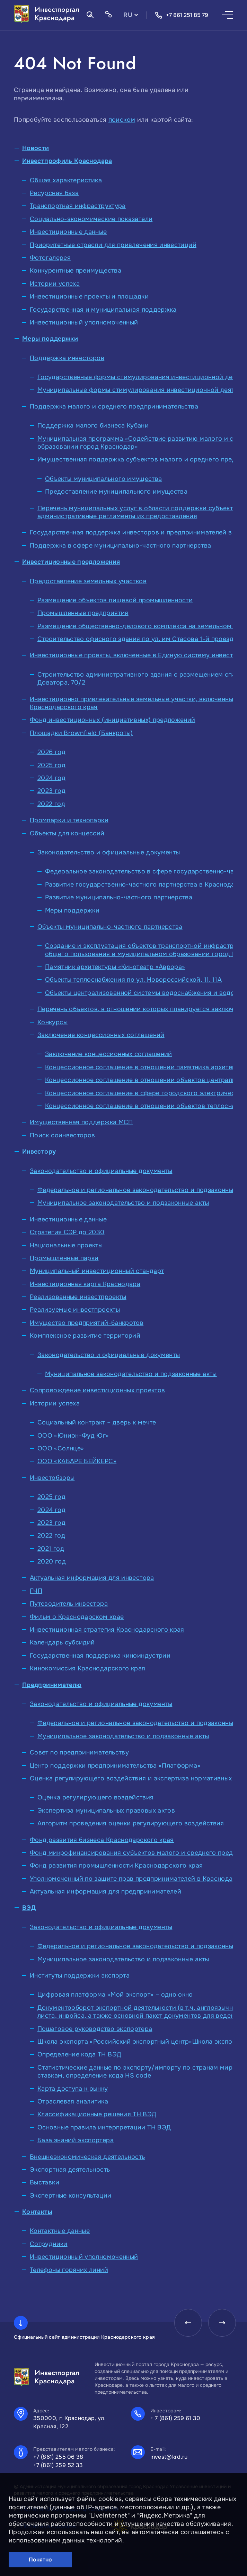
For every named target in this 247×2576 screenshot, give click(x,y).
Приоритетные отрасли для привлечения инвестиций (113, 245)
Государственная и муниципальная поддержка (103, 309)
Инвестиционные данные (68, 232)
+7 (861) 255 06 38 (58, 2456)
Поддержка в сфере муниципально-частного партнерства (120, 545)
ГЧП (36, 1591)
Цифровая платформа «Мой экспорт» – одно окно (115, 1994)
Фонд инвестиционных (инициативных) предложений (112, 720)
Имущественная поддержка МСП (81, 1122)
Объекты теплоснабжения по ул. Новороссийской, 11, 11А (133, 979)
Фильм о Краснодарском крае (77, 1617)
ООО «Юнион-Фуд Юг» (73, 1435)
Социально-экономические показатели (91, 219)
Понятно (40, 2559)
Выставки (44, 2182)
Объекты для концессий (67, 833)
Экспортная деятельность (70, 2169)
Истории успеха (55, 283)
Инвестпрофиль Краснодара (67, 161)
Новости (35, 148)
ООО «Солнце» (60, 1448)
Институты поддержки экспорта (80, 1975)
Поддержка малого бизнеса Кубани (93, 425)
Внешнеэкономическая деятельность (87, 2157)
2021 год (50, 1548)
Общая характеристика (66, 180)
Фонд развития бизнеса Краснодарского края (102, 1840)
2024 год (51, 778)
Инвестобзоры (52, 1478)
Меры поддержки (50, 338)
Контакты (37, 2212)
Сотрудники (49, 2244)
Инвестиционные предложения (71, 562)
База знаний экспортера (75, 2140)
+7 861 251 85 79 (181, 15)
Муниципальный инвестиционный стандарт (97, 1271)
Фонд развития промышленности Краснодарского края (116, 1865)
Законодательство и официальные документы (108, 852)
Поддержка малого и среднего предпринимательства (114, 406)
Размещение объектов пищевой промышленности (115, 600)
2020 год (51, 1561)
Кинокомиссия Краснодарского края (87, 1668)
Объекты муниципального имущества (103, 479)
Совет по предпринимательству (79, 1752)
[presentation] (188, 2323)
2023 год (51, 791)
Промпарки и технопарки (69, 820)
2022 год (51, 804)
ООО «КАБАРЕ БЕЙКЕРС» (76, 1461)
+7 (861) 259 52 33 (58, 2465)
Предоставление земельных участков (88, 581)
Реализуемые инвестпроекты (75, 1309)
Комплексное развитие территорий (85, 1335)
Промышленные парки (64, 1258)
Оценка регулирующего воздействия (95, 1797)
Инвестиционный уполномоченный (84, 322)
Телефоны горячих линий (69, 2270)
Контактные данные (60, 2231)
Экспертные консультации (70, 2195)
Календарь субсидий (62, 1642)
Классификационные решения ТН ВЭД (97, 2114)
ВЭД (29, 1908)
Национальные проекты (66, 1245)
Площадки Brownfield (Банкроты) (81, 733)
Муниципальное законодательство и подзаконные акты (123, 1203)
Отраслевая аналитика (72, 2101)
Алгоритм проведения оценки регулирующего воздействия (130, 1823)
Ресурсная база (54, 193)
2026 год (51, 752)
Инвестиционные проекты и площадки (89, 296)
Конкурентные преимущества (75, 270)
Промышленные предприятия (83, 613)
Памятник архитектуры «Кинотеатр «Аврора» (115, 967)
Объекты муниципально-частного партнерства (110, 927)
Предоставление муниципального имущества (116, 491)
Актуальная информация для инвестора (92, 1578)
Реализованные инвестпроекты (78, 1297)
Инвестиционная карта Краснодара (85, 1284)
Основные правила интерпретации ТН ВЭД (104, 2127)
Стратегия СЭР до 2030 (67, 1232)
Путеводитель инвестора (69, 1603)
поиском (121, 119)
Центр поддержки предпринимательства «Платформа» (115, 1765)
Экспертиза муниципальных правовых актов (106, 1810)
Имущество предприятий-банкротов (86, 1323)
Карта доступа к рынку (72, 2088)
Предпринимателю (51, 1685)
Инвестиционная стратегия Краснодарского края (107, 1629)
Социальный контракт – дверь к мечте (96, 1422)
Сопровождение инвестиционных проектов (97, 1390)
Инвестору (39, 1151)
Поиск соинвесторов (62, 1135)
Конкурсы (52, 1022)
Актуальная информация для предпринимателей (105, 1891)
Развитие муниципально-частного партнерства (118, 897)
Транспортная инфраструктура (78, 206)
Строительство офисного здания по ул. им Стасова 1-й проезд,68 (140, 639)
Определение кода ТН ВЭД (79, 2054)
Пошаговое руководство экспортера (94, 2029)
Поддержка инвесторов (67, 358)
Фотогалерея (50, 258)
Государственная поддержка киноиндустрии (100, 1655)
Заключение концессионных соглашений (101, 1035)
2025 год (51, 765)
